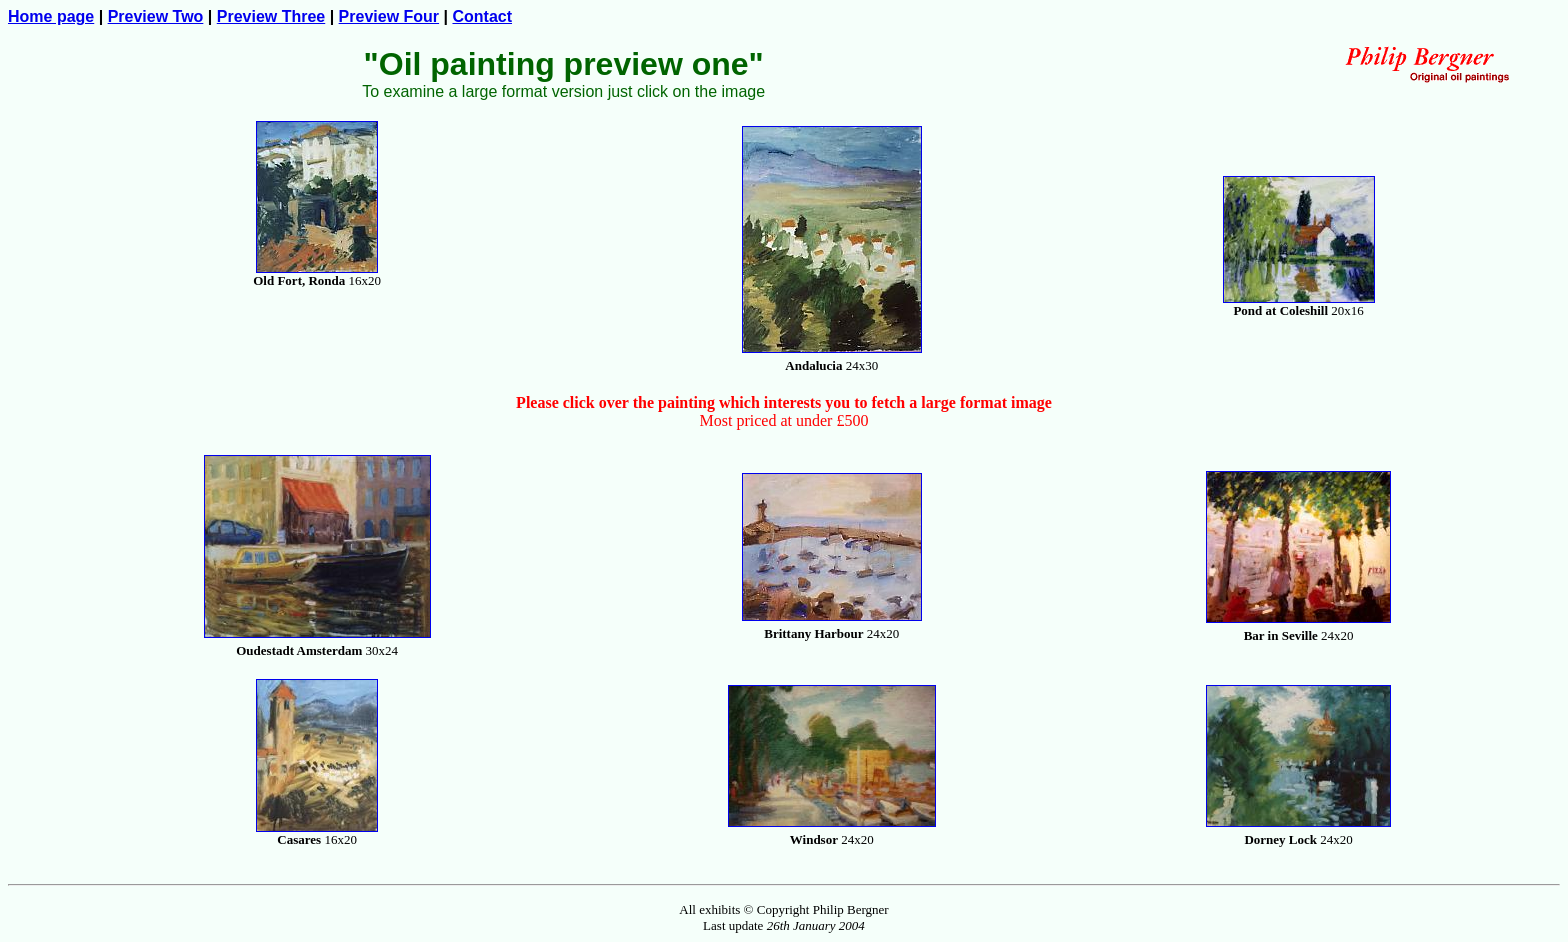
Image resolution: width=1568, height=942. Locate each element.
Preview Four (389, 16)
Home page (51, 16)
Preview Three (271, 16)
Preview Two (156, 16)
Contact (482, 16)
